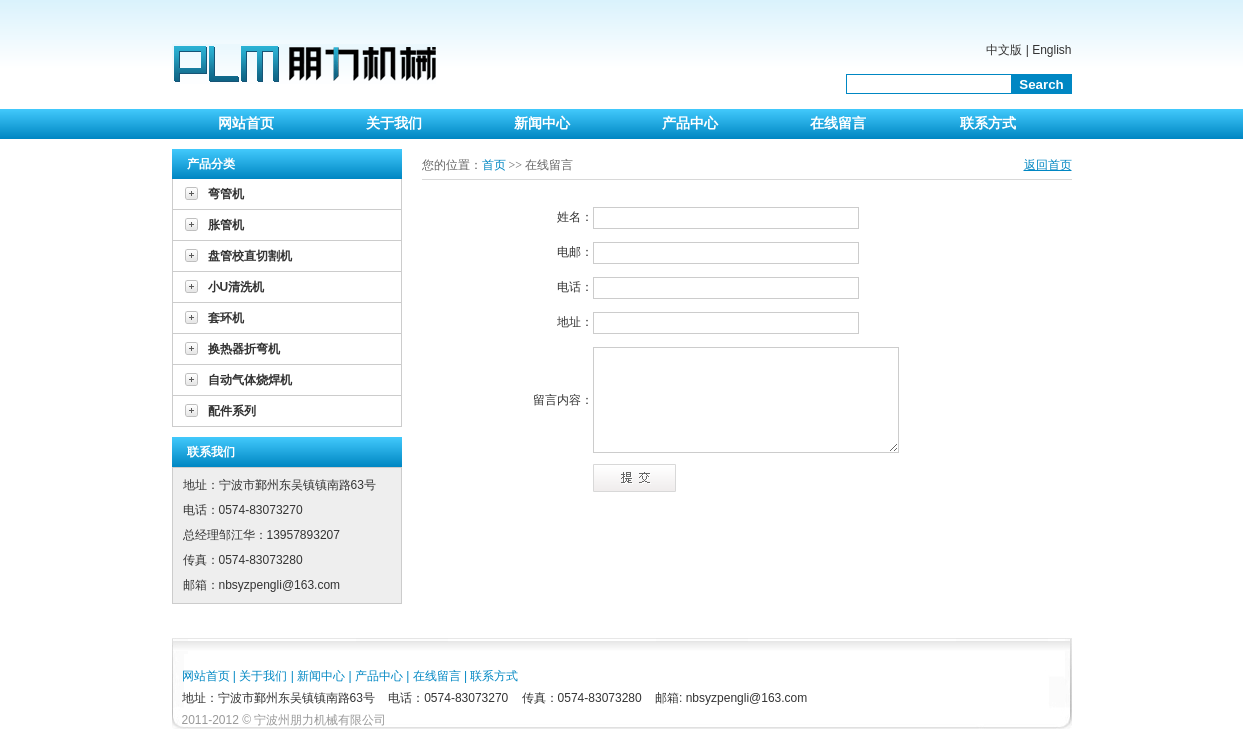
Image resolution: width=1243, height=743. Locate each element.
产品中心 (690, 123)
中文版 (1004, 50)
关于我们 (394, 123)
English (1051, 50)
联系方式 (988, 123)
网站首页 (246, 123)
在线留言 (838, 123)
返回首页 (1048, 165)
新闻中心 (542, 123)
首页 (494, 165)
